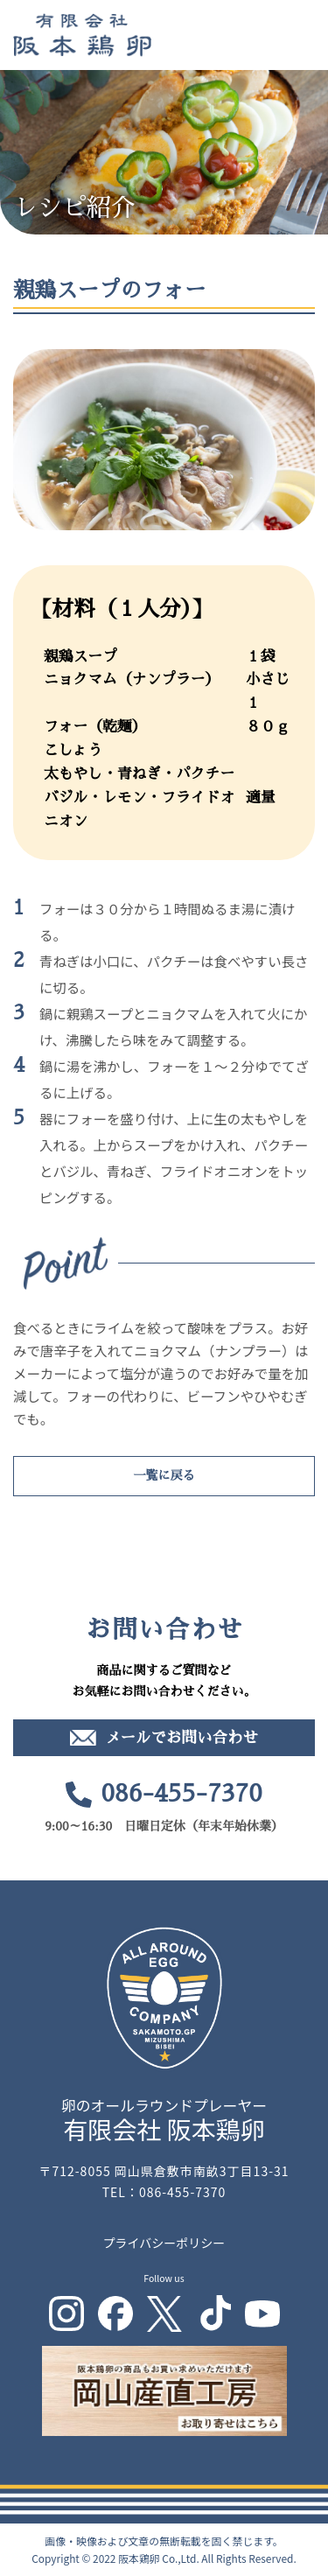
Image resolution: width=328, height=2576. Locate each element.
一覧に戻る (164, 1475)
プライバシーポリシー (164, 2242)
